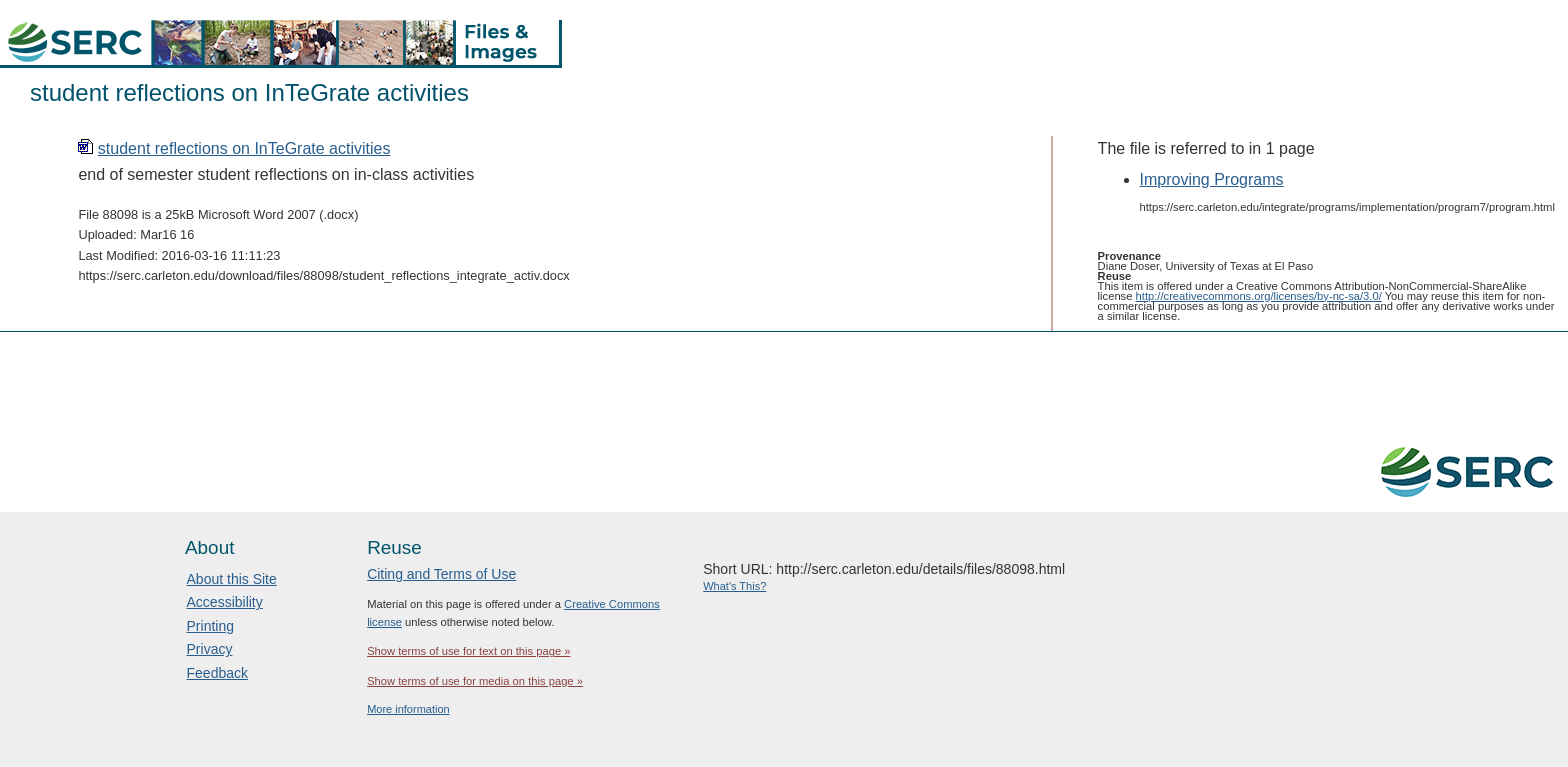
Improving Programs (1212, 179)
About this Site (232, 579)
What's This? (734, 586)
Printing (210, 626)
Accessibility (225, 602)
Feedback (217, 673)
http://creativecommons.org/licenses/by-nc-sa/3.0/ (1259, 296)
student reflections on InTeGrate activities (244, 148)
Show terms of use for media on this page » (475, 681)
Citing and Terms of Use (441, 574)
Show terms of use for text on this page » (468, 651)
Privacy (210, 649)
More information (408, 709)
